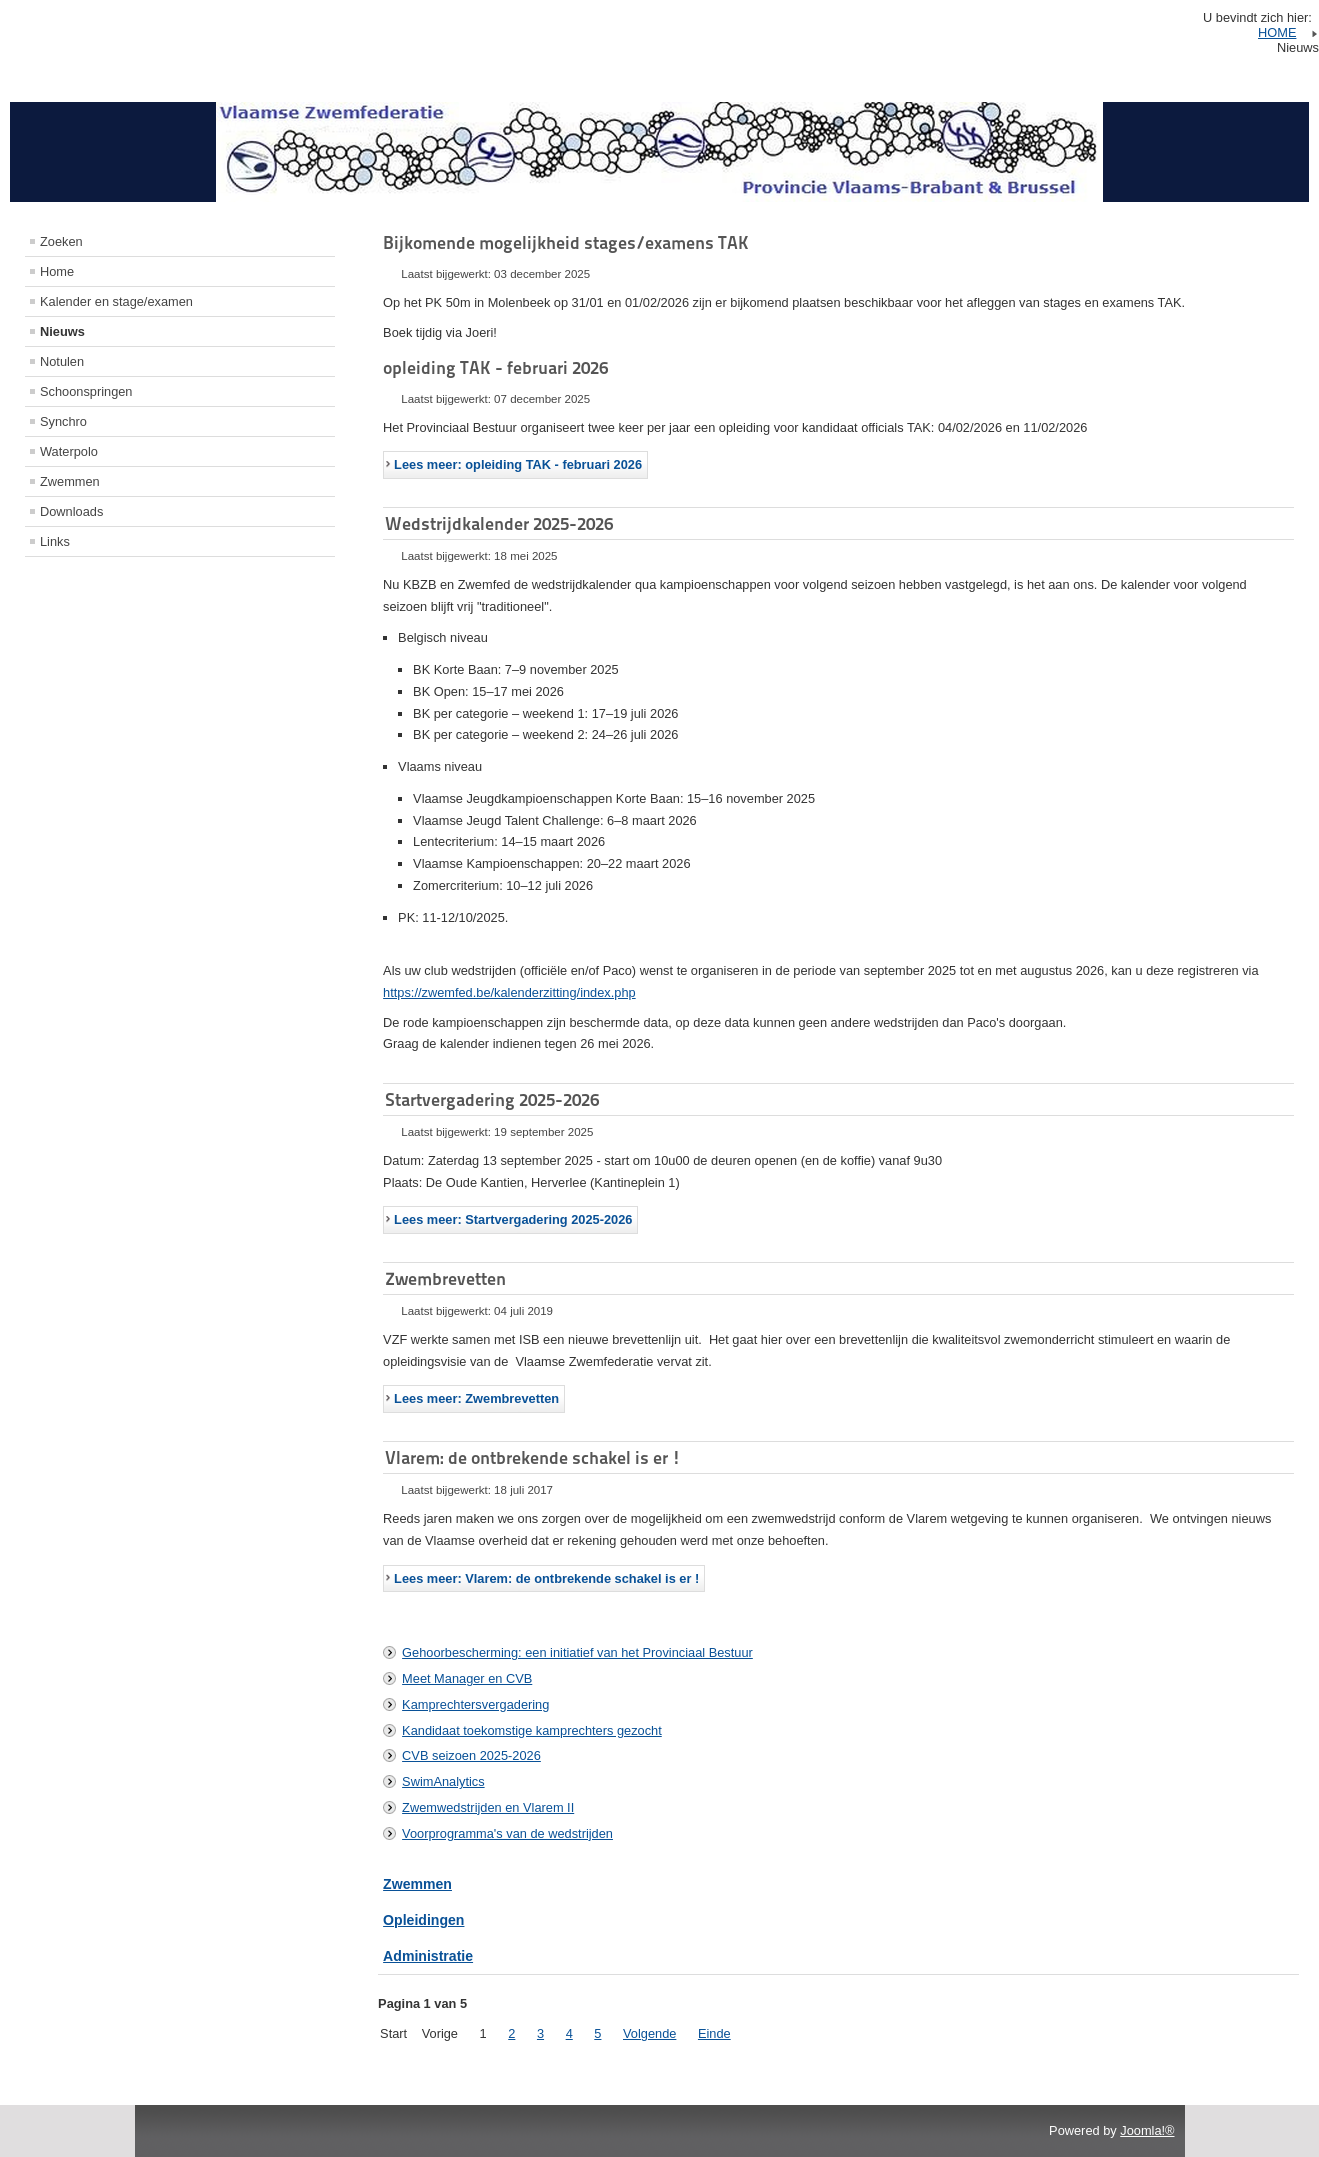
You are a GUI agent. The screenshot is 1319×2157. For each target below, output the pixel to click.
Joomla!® (1147, 2130)
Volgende (649, 2033)
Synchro (63, 421)
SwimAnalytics (443, 1781)
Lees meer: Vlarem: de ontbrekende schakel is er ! (546, 1578)
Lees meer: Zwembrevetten (476, 1398)
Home (57, 271)
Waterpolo (69, 451)
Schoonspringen (86, 391)
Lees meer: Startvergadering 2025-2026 (513, 1219)
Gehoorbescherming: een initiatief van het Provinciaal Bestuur (577, 1652)
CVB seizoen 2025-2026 (471, 1755)
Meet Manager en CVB (467, 1678)
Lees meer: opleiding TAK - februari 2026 (518, 464)
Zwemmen (70, 481)
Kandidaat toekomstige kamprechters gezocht (532, 1730)
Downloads (71, 511)
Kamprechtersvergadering (475, 1704)
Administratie (428, 1956)
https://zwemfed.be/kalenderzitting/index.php (509, 992)
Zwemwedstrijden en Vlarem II (488, 1807)
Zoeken (61, 241)
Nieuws (62, 331)
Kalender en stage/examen (116, 301)
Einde (714, 2033)
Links (55, 541)
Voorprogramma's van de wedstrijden (507, 1833)
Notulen (62, 361)
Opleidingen (423, 1920)
